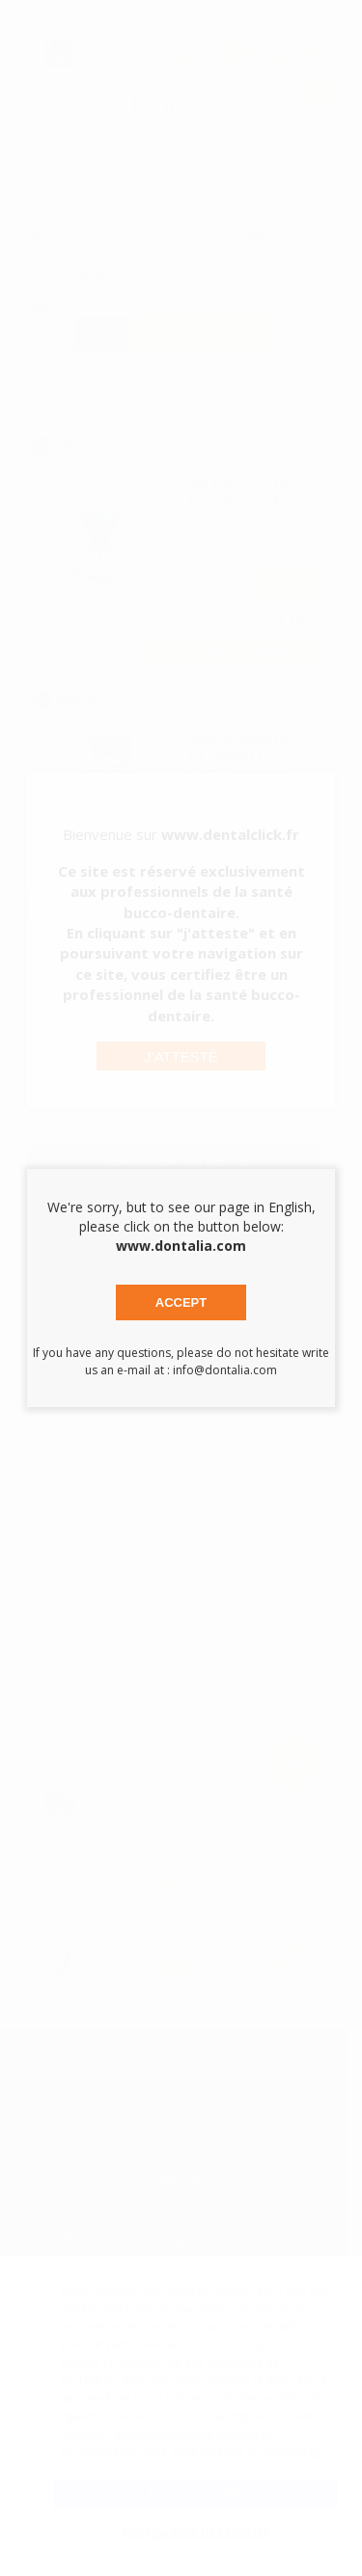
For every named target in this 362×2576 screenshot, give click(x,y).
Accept (181, 1302)
